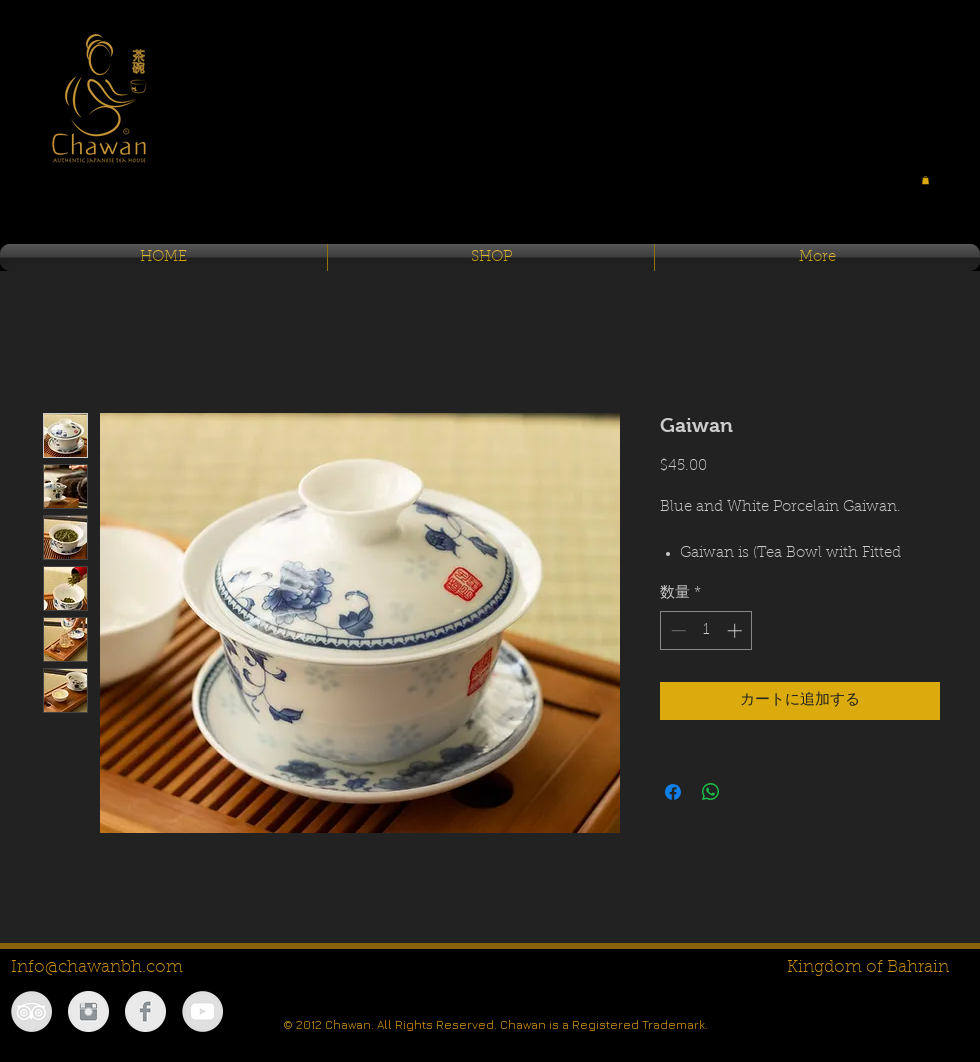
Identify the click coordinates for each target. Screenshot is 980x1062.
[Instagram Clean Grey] (88, 1011)
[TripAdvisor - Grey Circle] (31, 1011)
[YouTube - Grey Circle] (202, 1011)
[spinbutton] (706, 630)
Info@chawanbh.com (97, 967)
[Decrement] (676, 630)
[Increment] (736, 630)
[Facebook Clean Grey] (145, 1011)
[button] (925, 180)
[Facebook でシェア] (673, 792)
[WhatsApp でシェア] (711, 792)
